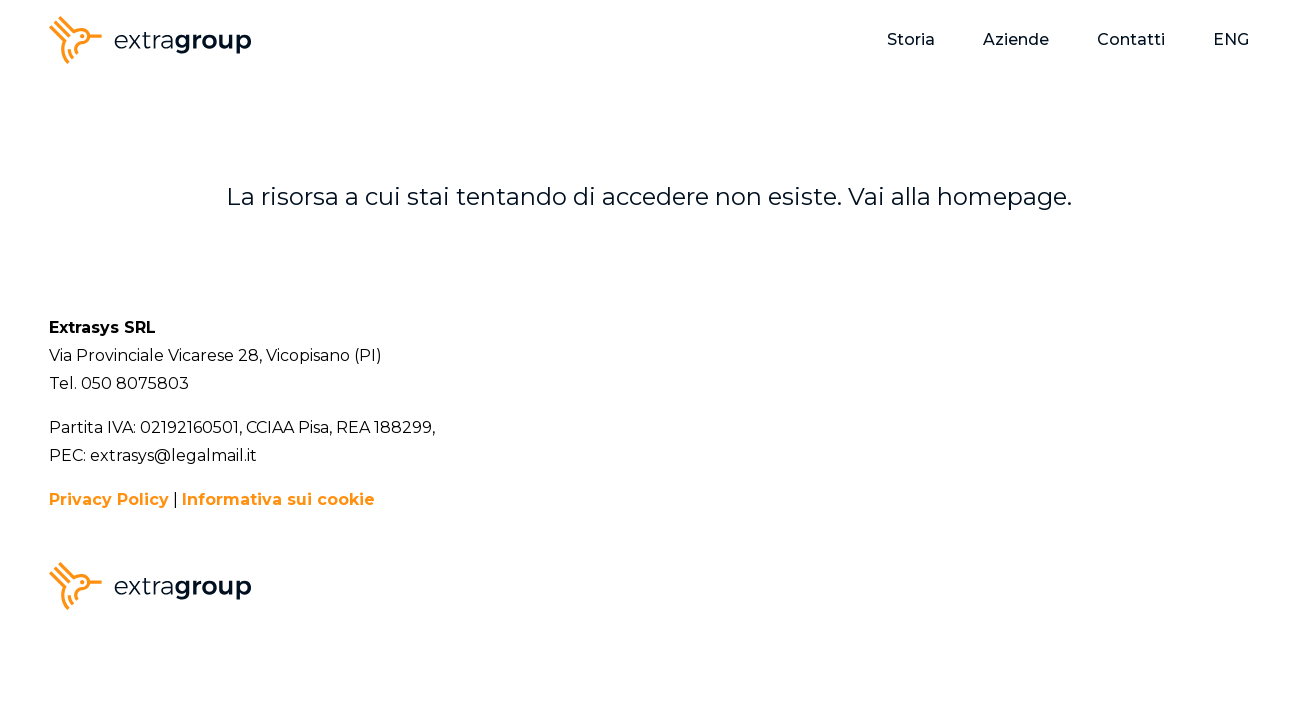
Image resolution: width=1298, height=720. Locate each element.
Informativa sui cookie (278, 499)
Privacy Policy (109, 499)
